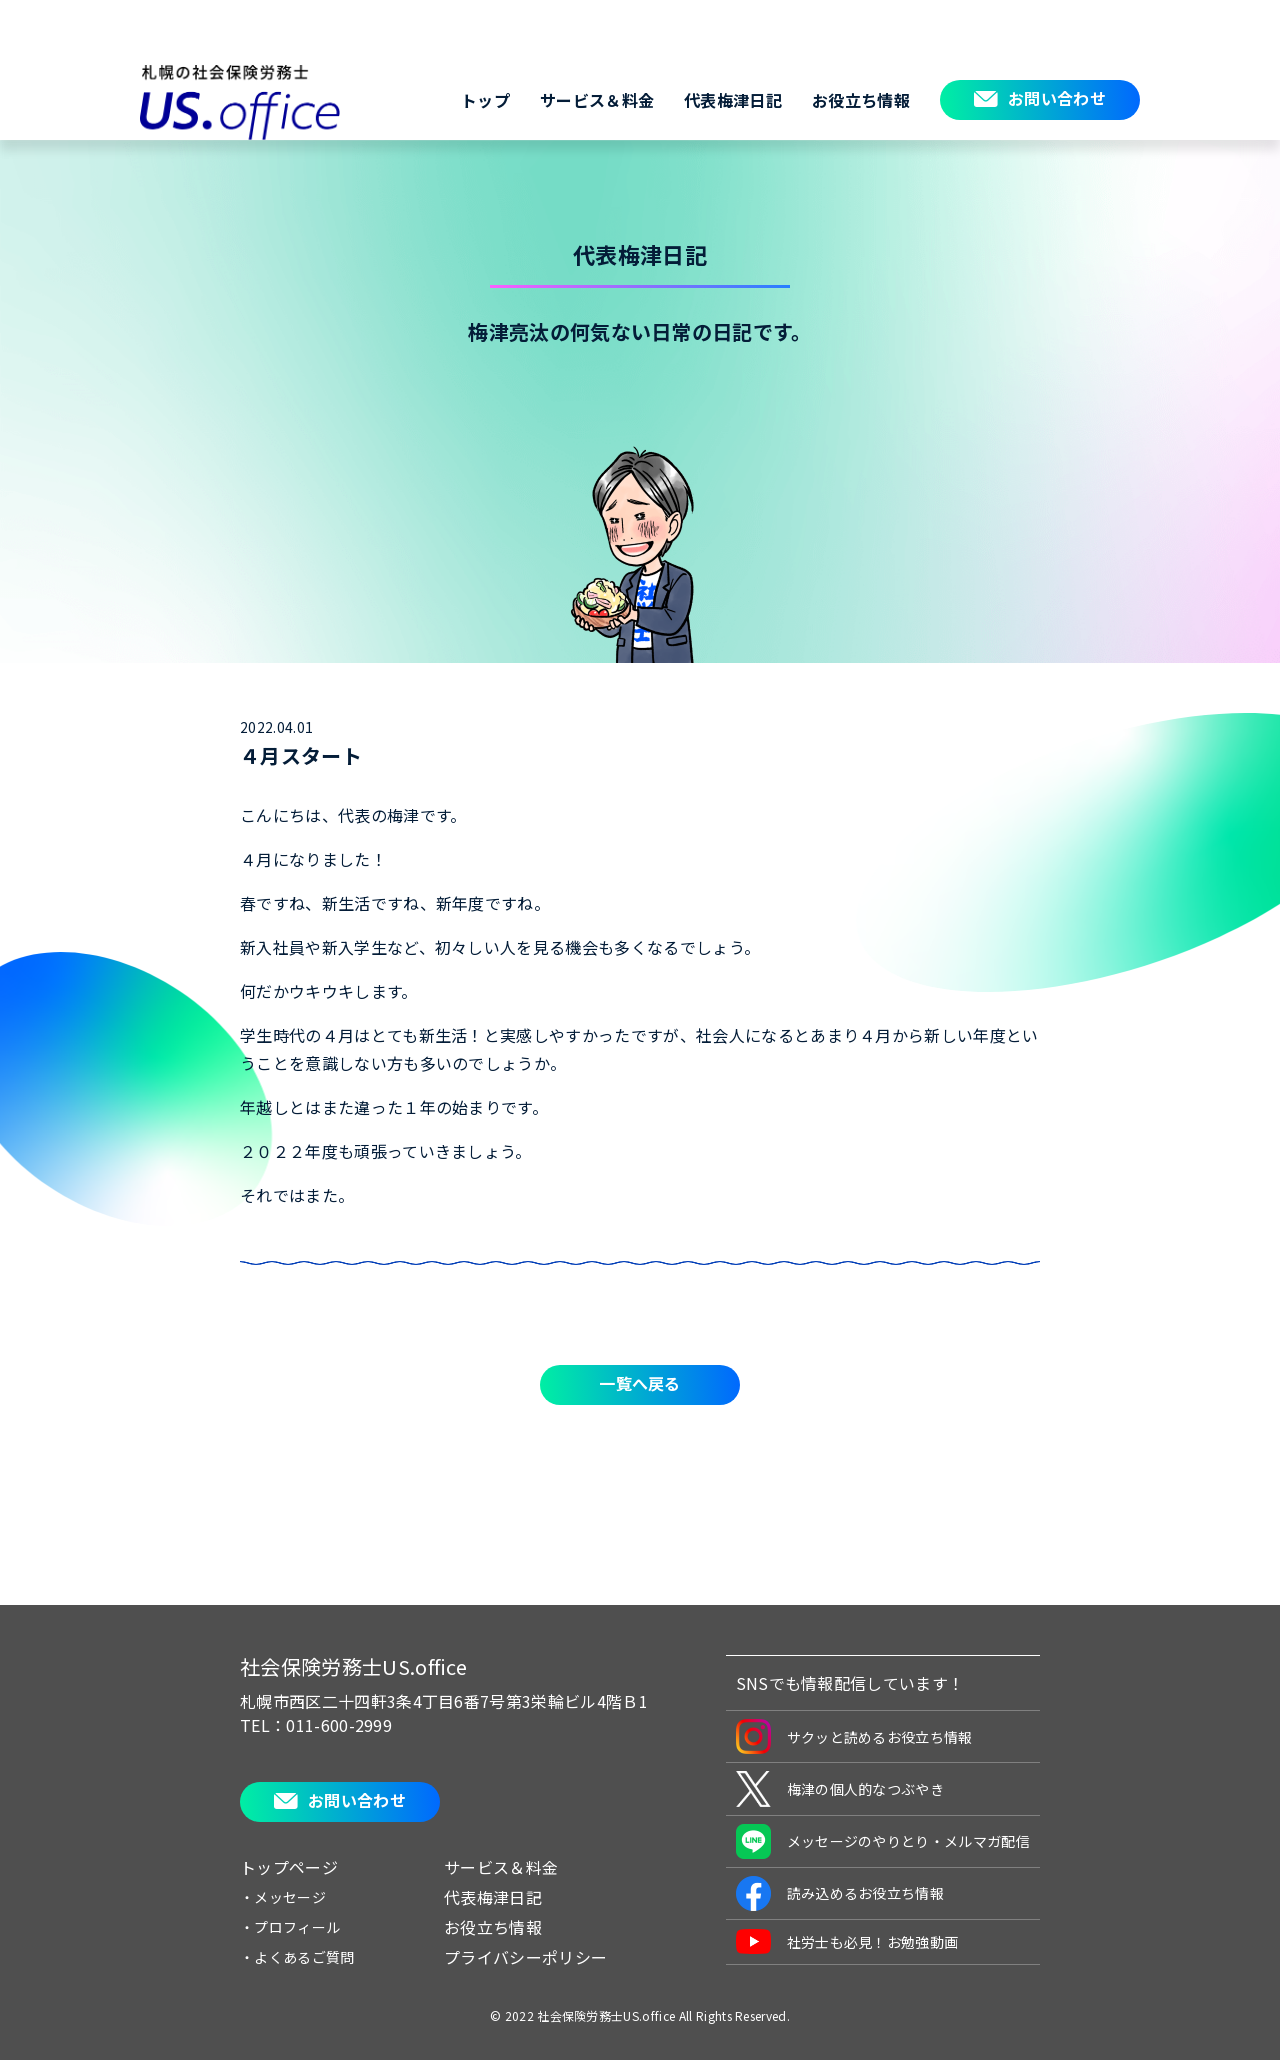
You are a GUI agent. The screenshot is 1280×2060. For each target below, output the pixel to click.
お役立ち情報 (861, 100)
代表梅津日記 (733, 100)
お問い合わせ (1057, 98)
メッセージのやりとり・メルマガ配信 (883, 1841)
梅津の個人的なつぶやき (840, 1789)
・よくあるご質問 (297, 1957)
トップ (485, 100)
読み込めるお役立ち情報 (840, 1893)
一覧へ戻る (640, 1383)
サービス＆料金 (597, 100)
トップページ (289, 1867)
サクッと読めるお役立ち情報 (854, 1736)
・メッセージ (283, 1897)
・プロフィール (290, 1927)
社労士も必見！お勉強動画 (847, 1941)
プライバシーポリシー (525, 1957)
